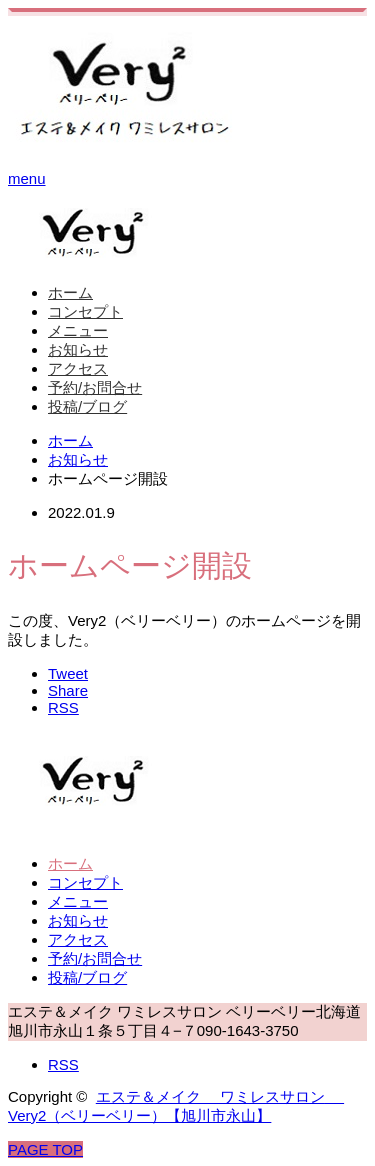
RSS (63, 1064)
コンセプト (85, 311)
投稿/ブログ (87, 406)
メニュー (78, 330)
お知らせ (78, 349)
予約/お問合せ (95, 387)
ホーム (70, 292)
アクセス (78, 368)
